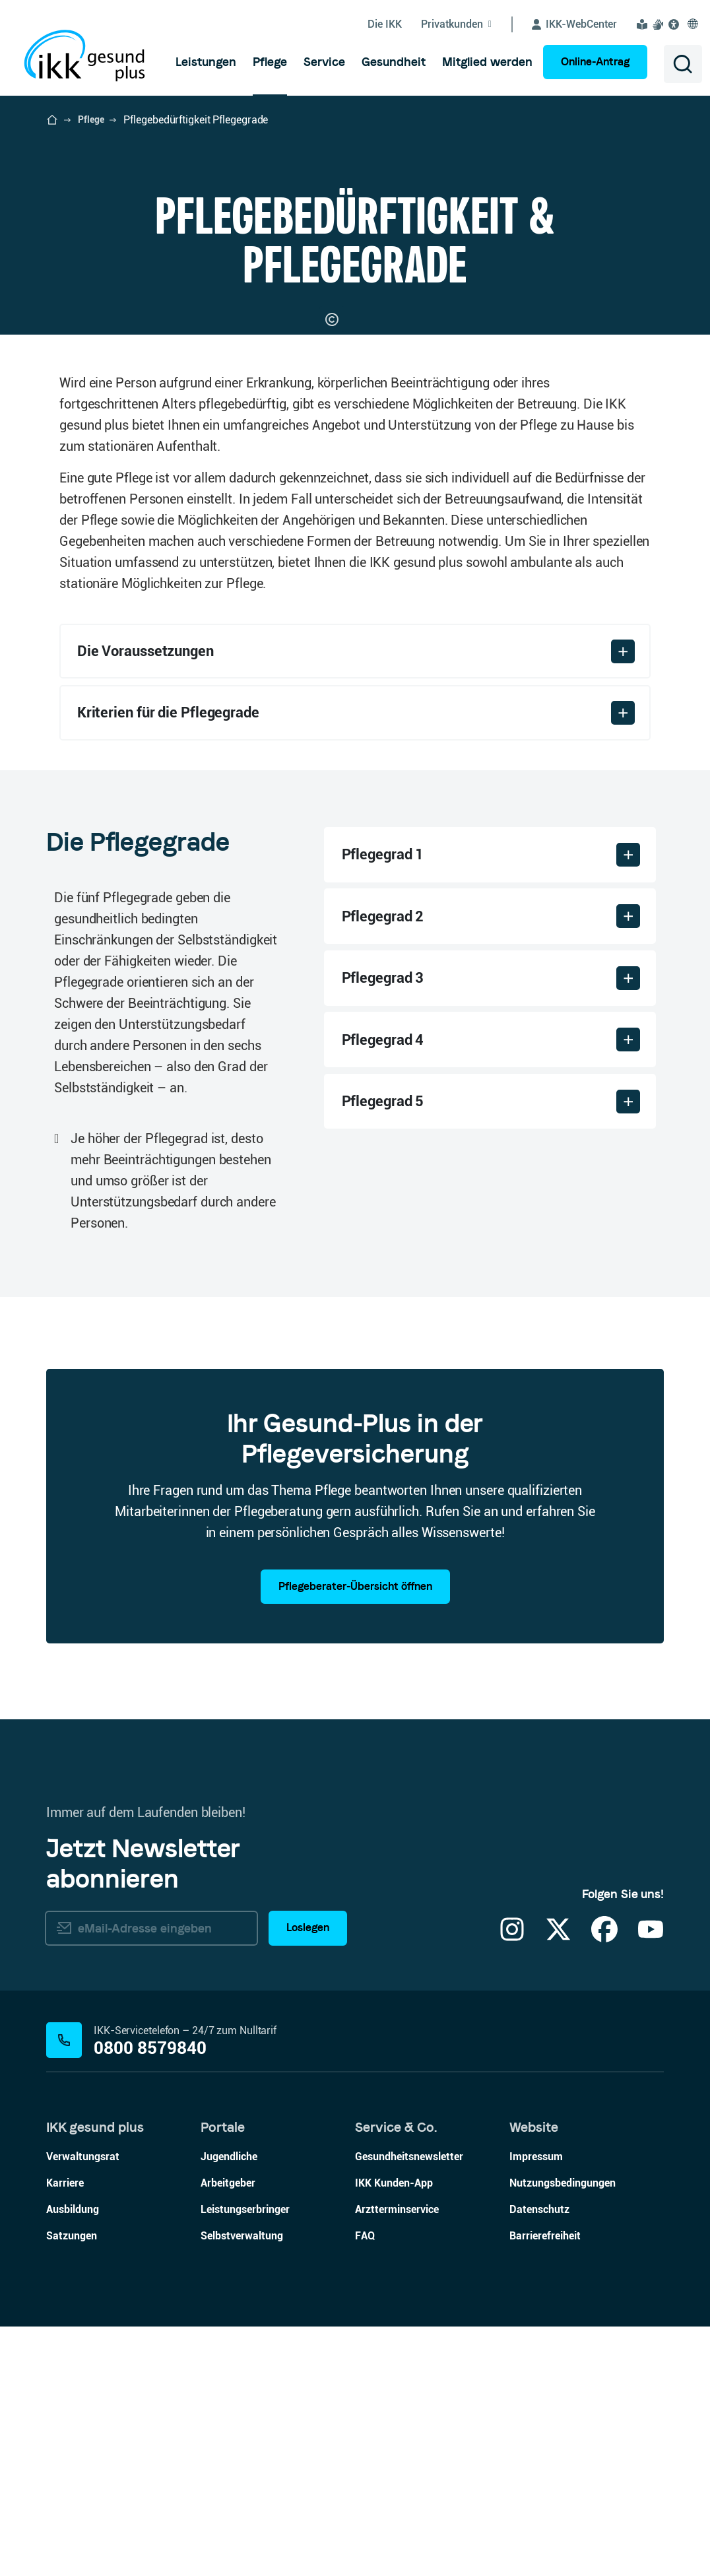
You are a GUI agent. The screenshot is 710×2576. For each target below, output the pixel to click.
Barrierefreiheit (545, 2485)
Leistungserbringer (245, 2459)
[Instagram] (512, 2187)
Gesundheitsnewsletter (409, 2406)
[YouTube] (650, 2187)
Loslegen (307, 2177)
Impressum (536, 2406)
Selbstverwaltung (242, 2485)
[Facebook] (604, 2187)
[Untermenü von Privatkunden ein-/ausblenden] (467, 24)
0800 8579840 (150, 2297)
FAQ (365, 2485)
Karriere (65, 2432)
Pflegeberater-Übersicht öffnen (355, 1836)
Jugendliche (229, 2406)
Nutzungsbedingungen (562, 2432)
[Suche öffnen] (683, 64)
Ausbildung (72, 2459)
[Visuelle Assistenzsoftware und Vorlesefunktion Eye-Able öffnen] (676, 24)
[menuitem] (206, 62)
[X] (558, 2187)
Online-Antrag (595, 61)
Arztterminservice (397, 2459)
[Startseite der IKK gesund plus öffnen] (52, 120)
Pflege (91, 119)
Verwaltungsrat (82, 2406)
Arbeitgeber (228, 2432)
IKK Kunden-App (394, 2432)
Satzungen (71, 2485)
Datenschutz (539, 2459)
